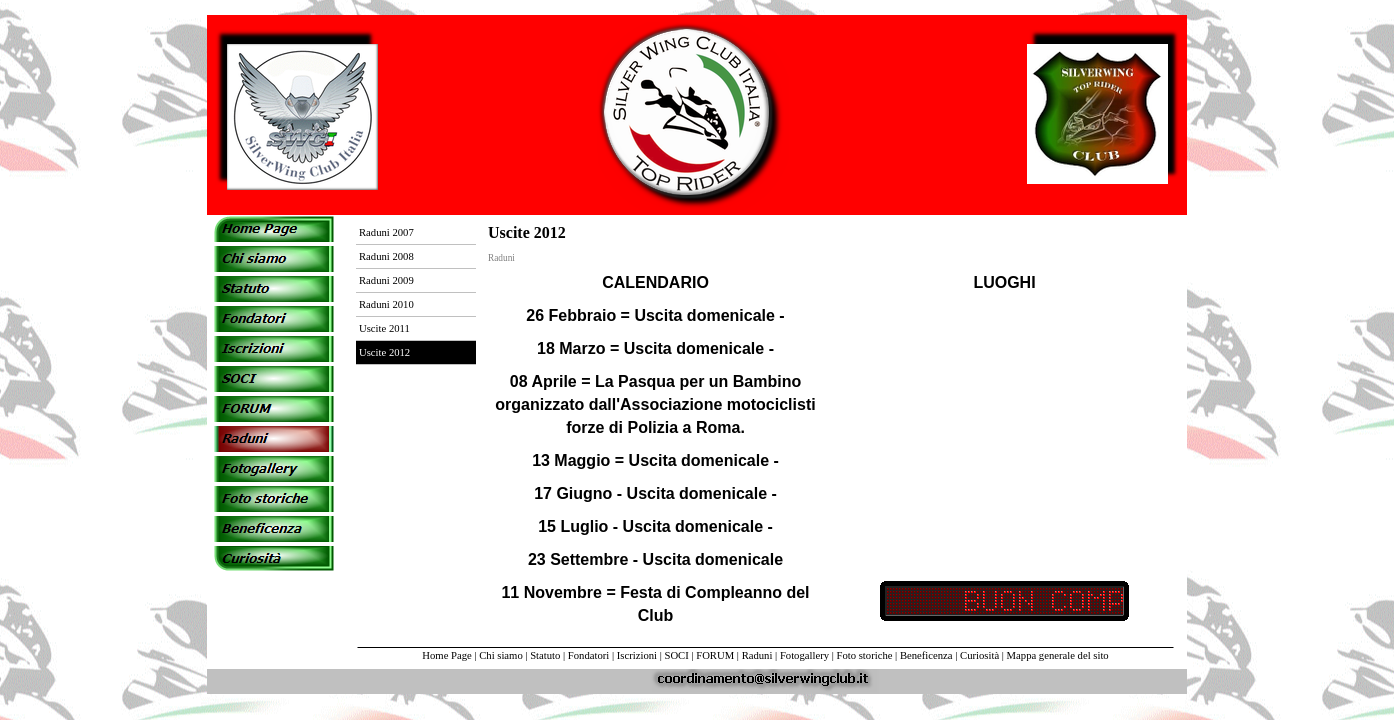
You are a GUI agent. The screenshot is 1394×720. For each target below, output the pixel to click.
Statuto (545, 655)
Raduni (757, 655)
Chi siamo (501, 655)
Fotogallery (804, 655)
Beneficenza (926, 655)
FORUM (715, 655)
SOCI (677, 655)
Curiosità (979, 655)
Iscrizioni (637, 655)
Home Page (446, 655)
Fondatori (588, 655)
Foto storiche (865, 655)
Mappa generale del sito (1058, 655)
